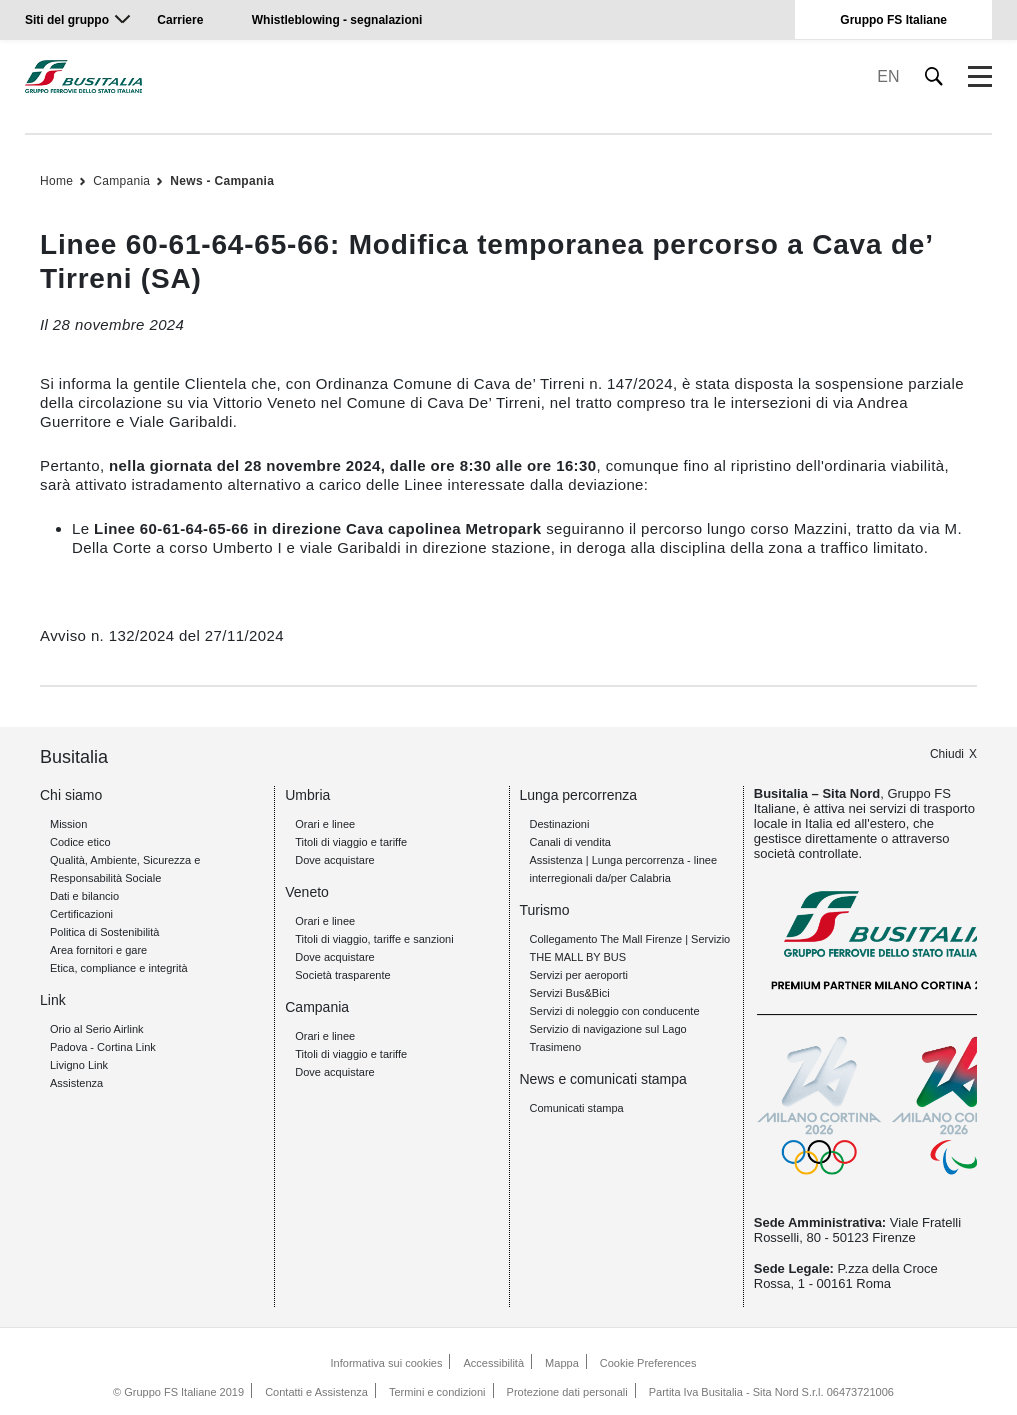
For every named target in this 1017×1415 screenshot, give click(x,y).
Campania (121, 181)
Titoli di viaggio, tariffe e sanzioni (374, 939)
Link (53, 1000)
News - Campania (222, 181)
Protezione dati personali (567, 1392)
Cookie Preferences (648, 1363)
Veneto (307, 892)
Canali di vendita (570, 842)
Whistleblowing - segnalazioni (337, 20)
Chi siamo (71, 795)
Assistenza (76, 1083)
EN (888, 76)
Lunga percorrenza (579, 795)
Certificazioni (81, 914)
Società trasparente (342, 975)
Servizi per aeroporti (579, 975)
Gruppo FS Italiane (893, 20)
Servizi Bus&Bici (570, 993)
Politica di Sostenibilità (104, 932)
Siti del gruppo (67, 20)
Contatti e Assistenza (316, 1392)
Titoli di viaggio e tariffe (351, 842)
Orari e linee (325, 824)
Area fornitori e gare (98, 950)
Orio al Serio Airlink (97, 1029)
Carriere (180, 20)
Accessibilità (494, 1363)
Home (56, 181)
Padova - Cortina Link (103, 1047)
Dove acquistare (335, 860)
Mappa (562, 1363)
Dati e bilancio (84, 896)
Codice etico (80, 842)
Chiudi (947, 754)
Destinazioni (560, 824)
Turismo (545, 910)
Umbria (307, 795)
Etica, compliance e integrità (119, 968)
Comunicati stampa (577, 1108)
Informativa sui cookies (387, 1363)
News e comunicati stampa (603, 1079)
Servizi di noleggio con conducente (615, 1011)
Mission (68, 824)
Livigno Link (79, 1065)
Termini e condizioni (437, 1392)
